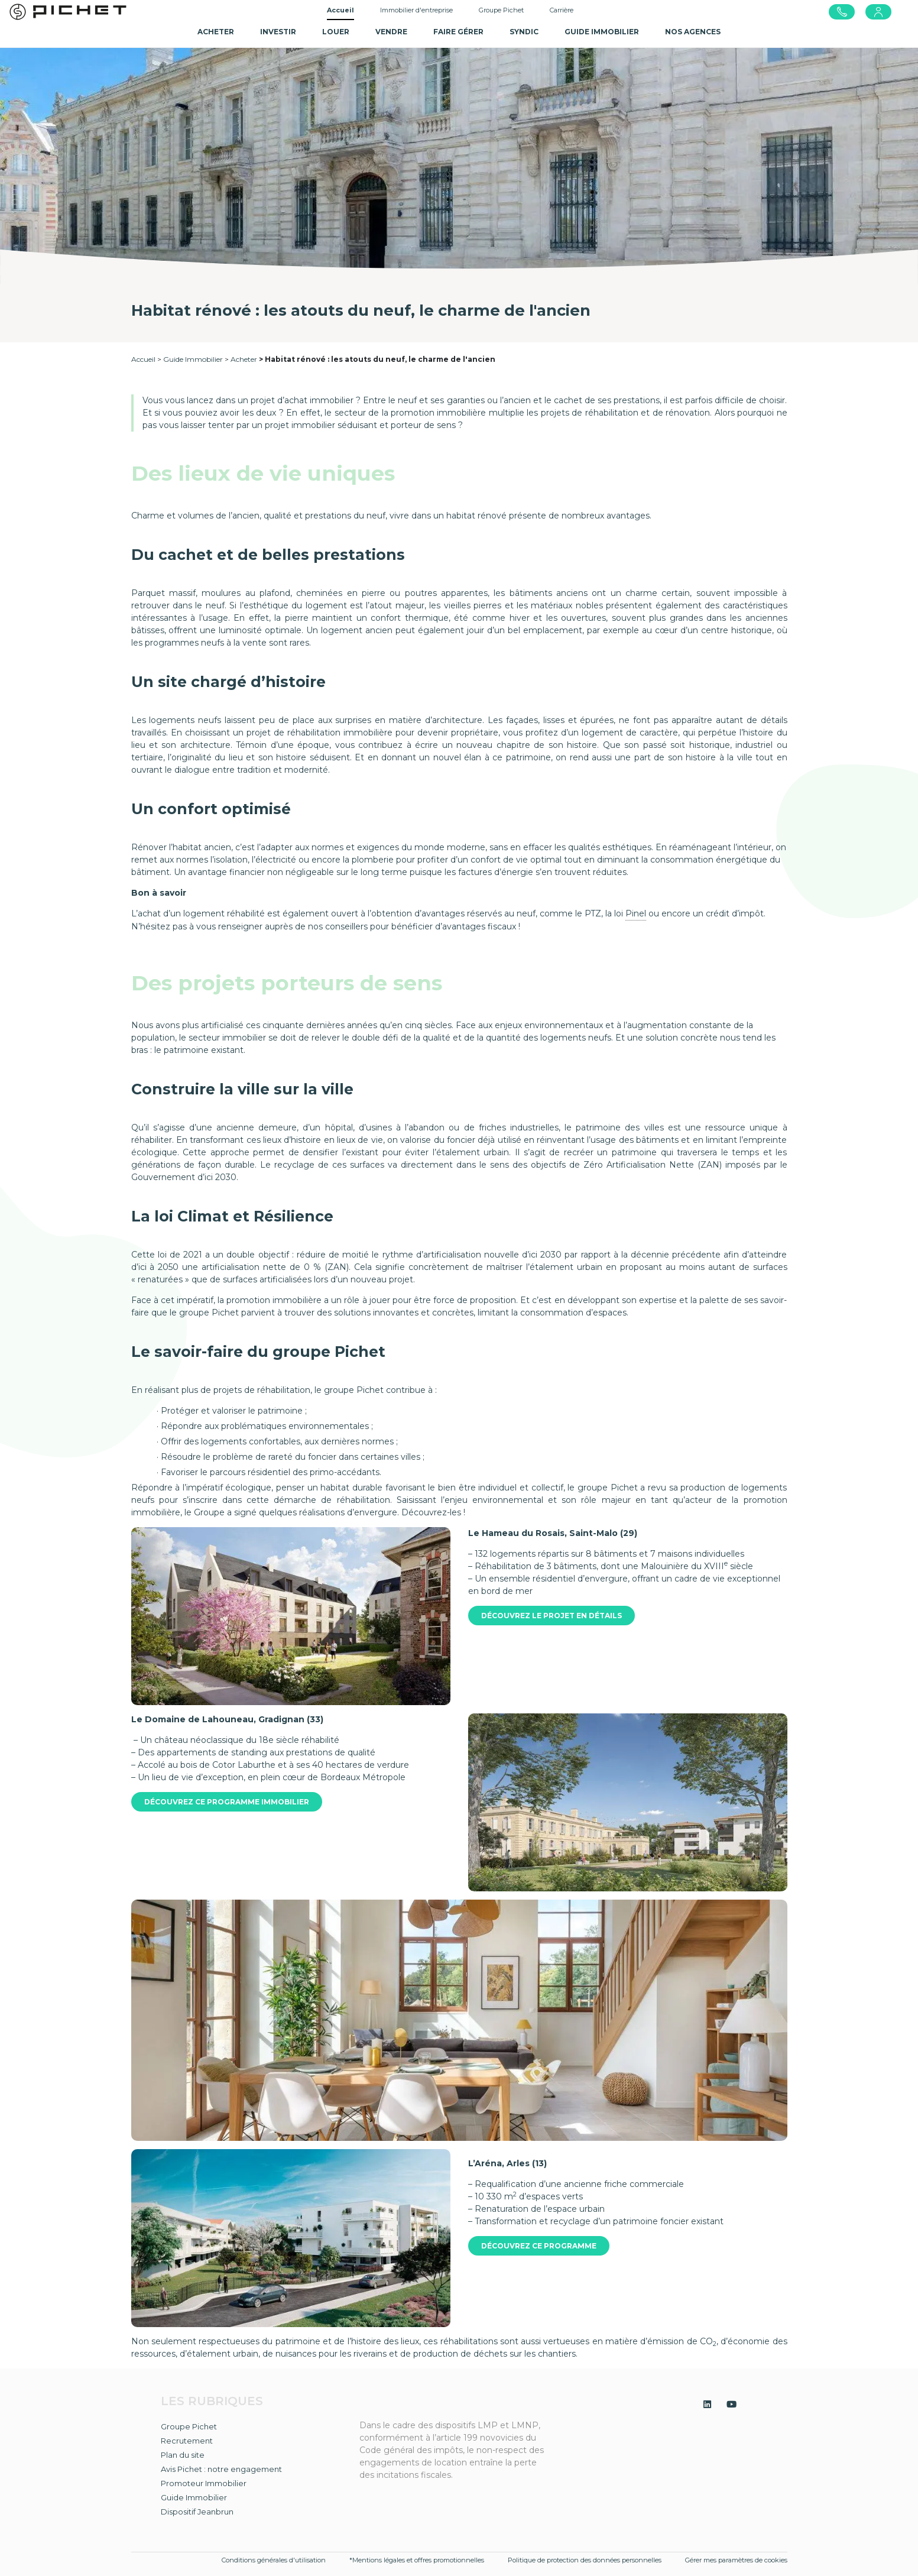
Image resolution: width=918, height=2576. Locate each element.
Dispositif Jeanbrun (197, 2511)
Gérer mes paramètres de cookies (736, 2560)
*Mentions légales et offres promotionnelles (416, 2560)
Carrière (561, 10)
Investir (278, 31)
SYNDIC (524, 31)
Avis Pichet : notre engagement (221, 2469)
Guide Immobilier (193, 359)
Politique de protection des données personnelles (584, 2560)
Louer (335, 31)
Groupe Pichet (501, 10)
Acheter (215, 31)
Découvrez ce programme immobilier (226, 1801)
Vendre (391, 31)
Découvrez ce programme (538, 2245)
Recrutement (187, 2440)
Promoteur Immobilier (203, 2483)
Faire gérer (458, 31)
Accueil (340, 10)
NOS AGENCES (693, 31)
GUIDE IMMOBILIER (602, 31)
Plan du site (183, 2455)
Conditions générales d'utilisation (274, 2560)
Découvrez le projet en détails (551, 1615)
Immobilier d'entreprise (416, 10)
